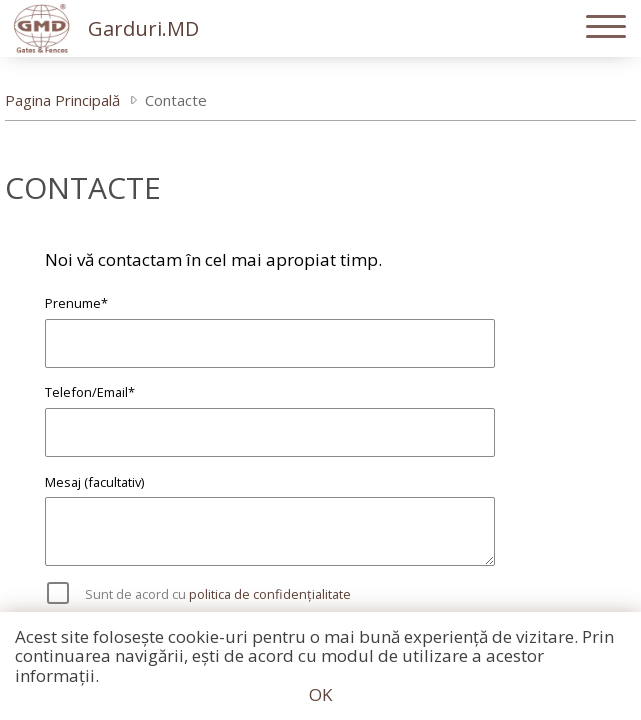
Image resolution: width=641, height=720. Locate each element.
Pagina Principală (62, 100)
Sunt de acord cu (218, 594)
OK (320, 694)
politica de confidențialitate (270, 594)
